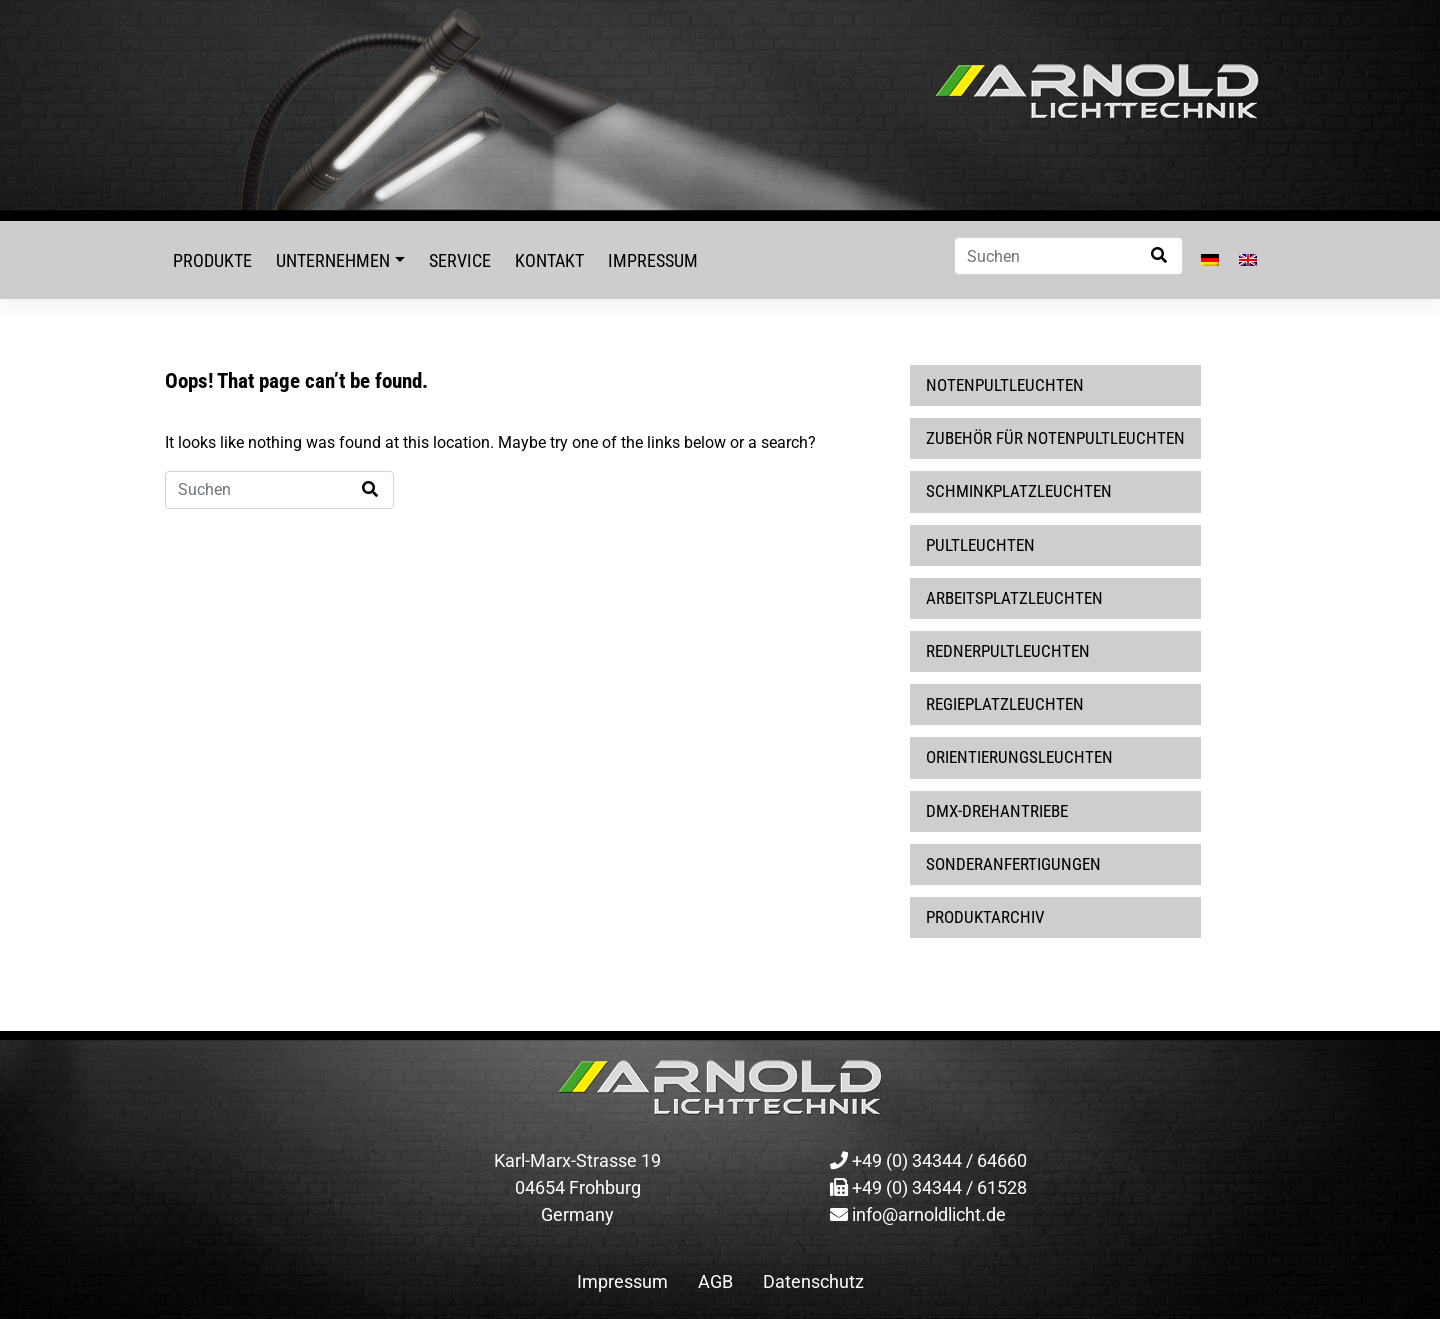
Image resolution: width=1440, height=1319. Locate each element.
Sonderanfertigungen (1013, 864)
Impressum (653, 260)
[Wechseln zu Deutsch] (1210, 260)
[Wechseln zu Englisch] (1248, 260)
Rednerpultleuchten (1008, 651)
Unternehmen (333, 260)
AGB (715, 1281)
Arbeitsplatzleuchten (1014, 598)
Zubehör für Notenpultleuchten (1055, 438)
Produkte (212, 260)
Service (460, 260)
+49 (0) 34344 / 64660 (928, 1160)
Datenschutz (813, 1281)
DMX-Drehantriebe (997, 811)
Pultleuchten (980, 545)
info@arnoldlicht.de (918, 1214)
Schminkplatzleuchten (1019, 491)
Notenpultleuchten (1005, 385)
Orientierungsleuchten (1019, 757)
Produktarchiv (985, 917)
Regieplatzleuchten (1005, 704)
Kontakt (549, 260)
